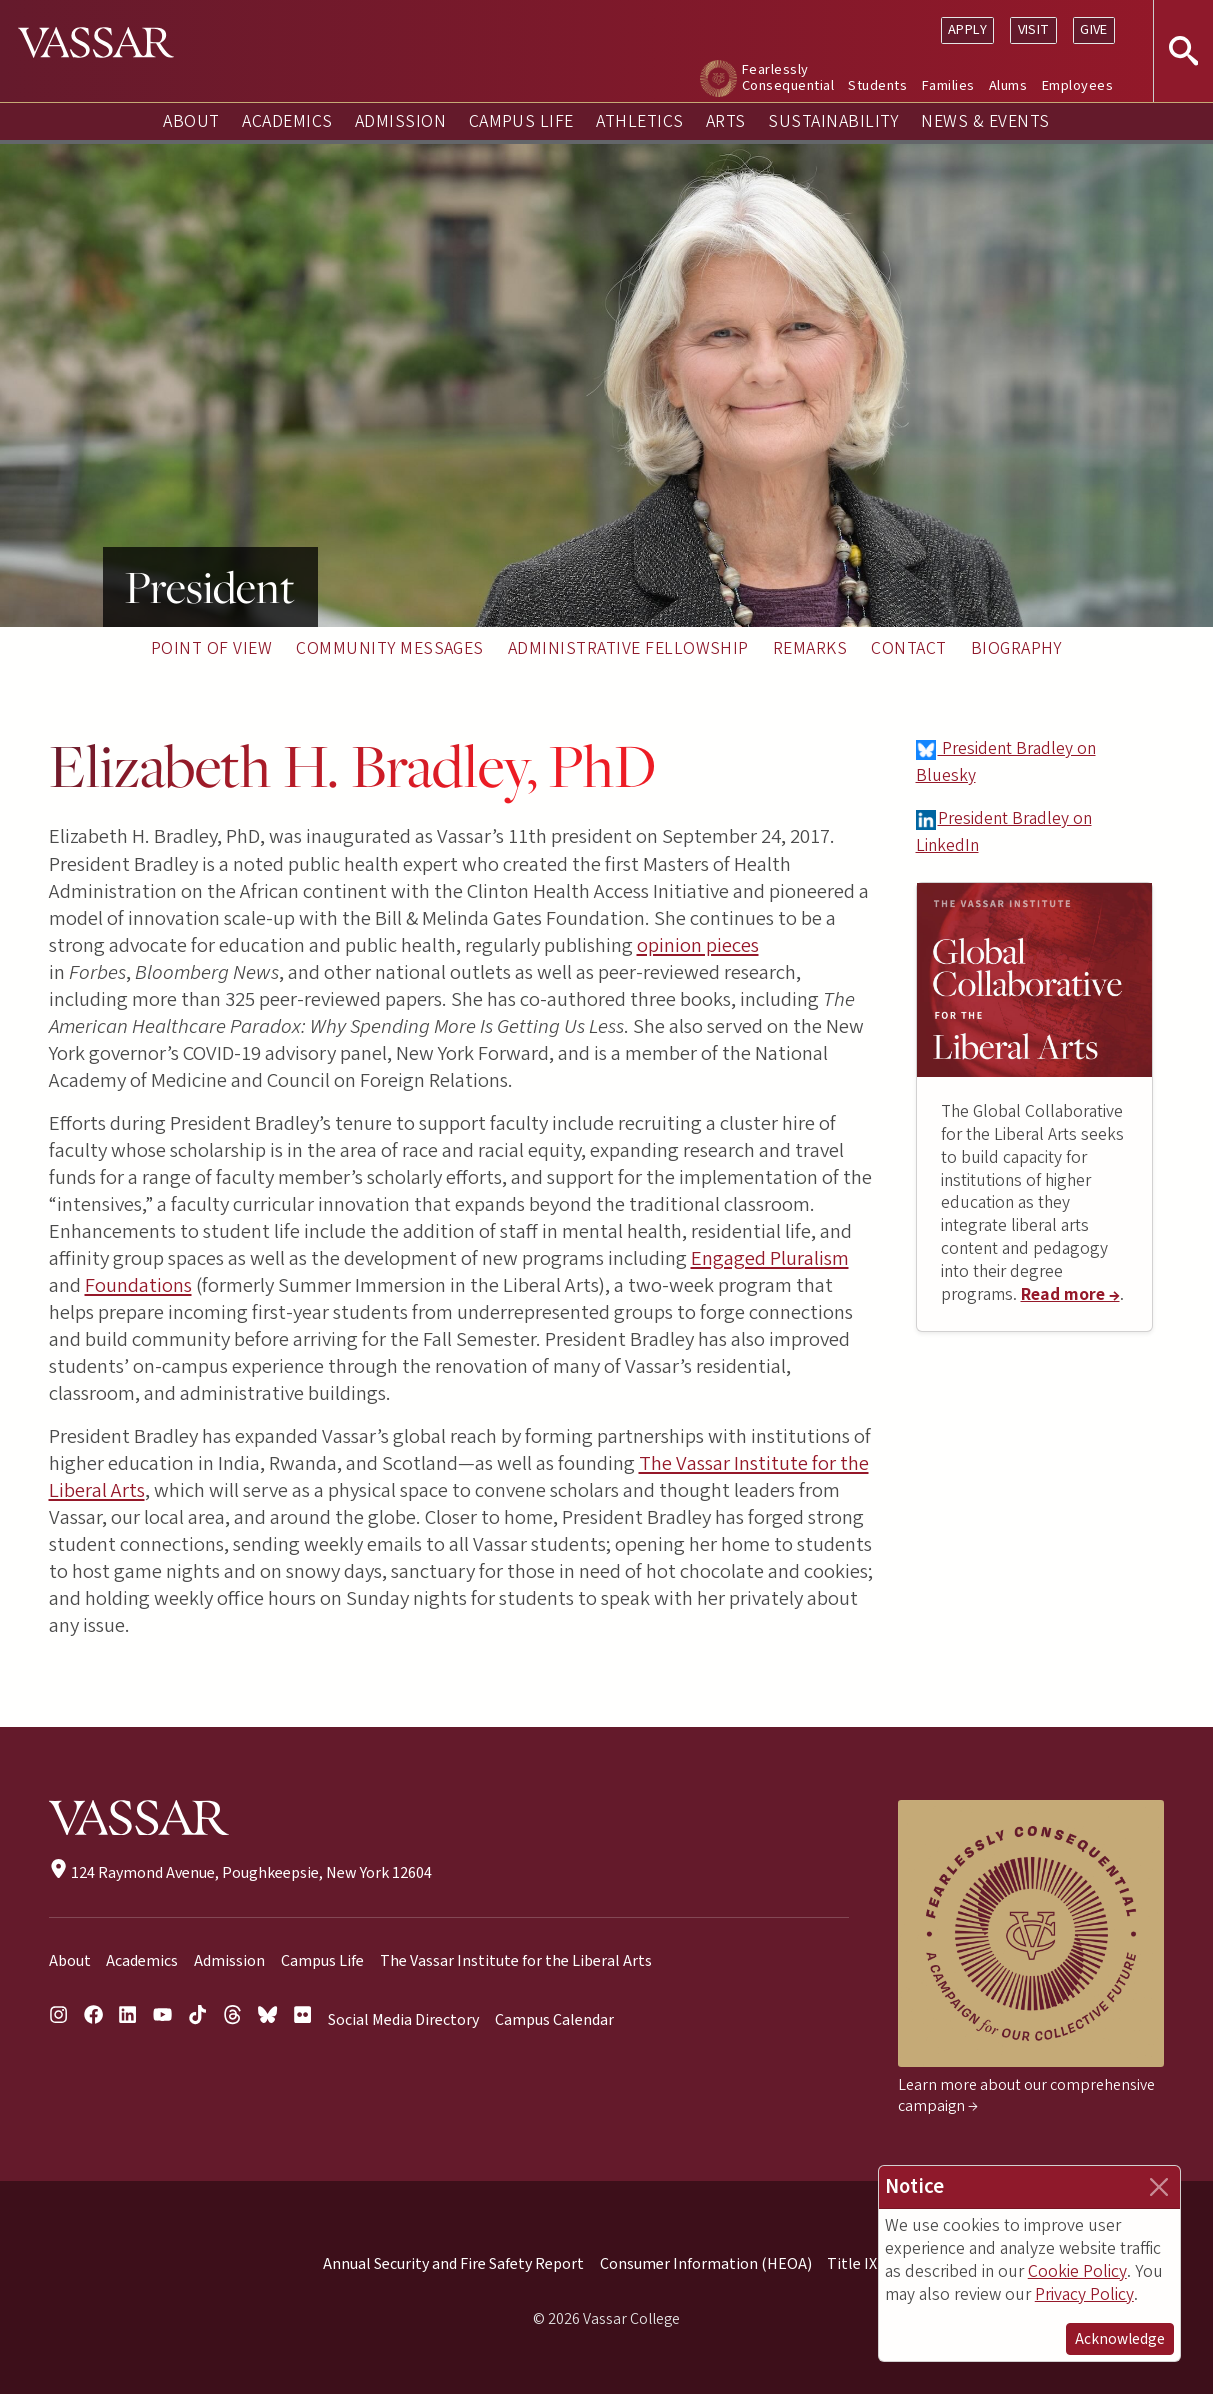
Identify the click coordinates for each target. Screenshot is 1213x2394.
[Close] (1159, 2187)
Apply (967, 29)
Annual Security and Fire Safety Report (453, 2264)
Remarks (810, 648)
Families (948, 85)
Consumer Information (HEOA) (706, 2264)
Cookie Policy (1077, 2271)
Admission (400, 121)
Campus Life (521, 121)
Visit (1034, 29)
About (191, 121)
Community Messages (390, 648)
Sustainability (833, 121)
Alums (1008, 85)
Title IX (852, 2264)
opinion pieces (698, 945)
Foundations (138, 1285)
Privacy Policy (1084, 2294)
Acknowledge (1120, 2339)
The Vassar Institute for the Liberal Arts (516, 1961)
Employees (1077, 85)
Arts (726, 121)
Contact (908, 648)
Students (877, 85)
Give (1094, 29)
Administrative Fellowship (628, 648)
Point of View (211, 648)
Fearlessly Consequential (788, 77)
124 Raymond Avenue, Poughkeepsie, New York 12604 (240, 1873)
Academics (287, 121)
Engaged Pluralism (770, 1258)
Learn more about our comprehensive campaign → (1026, 2095)
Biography (1016, 648)
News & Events (985, 121)
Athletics (639, 121)
